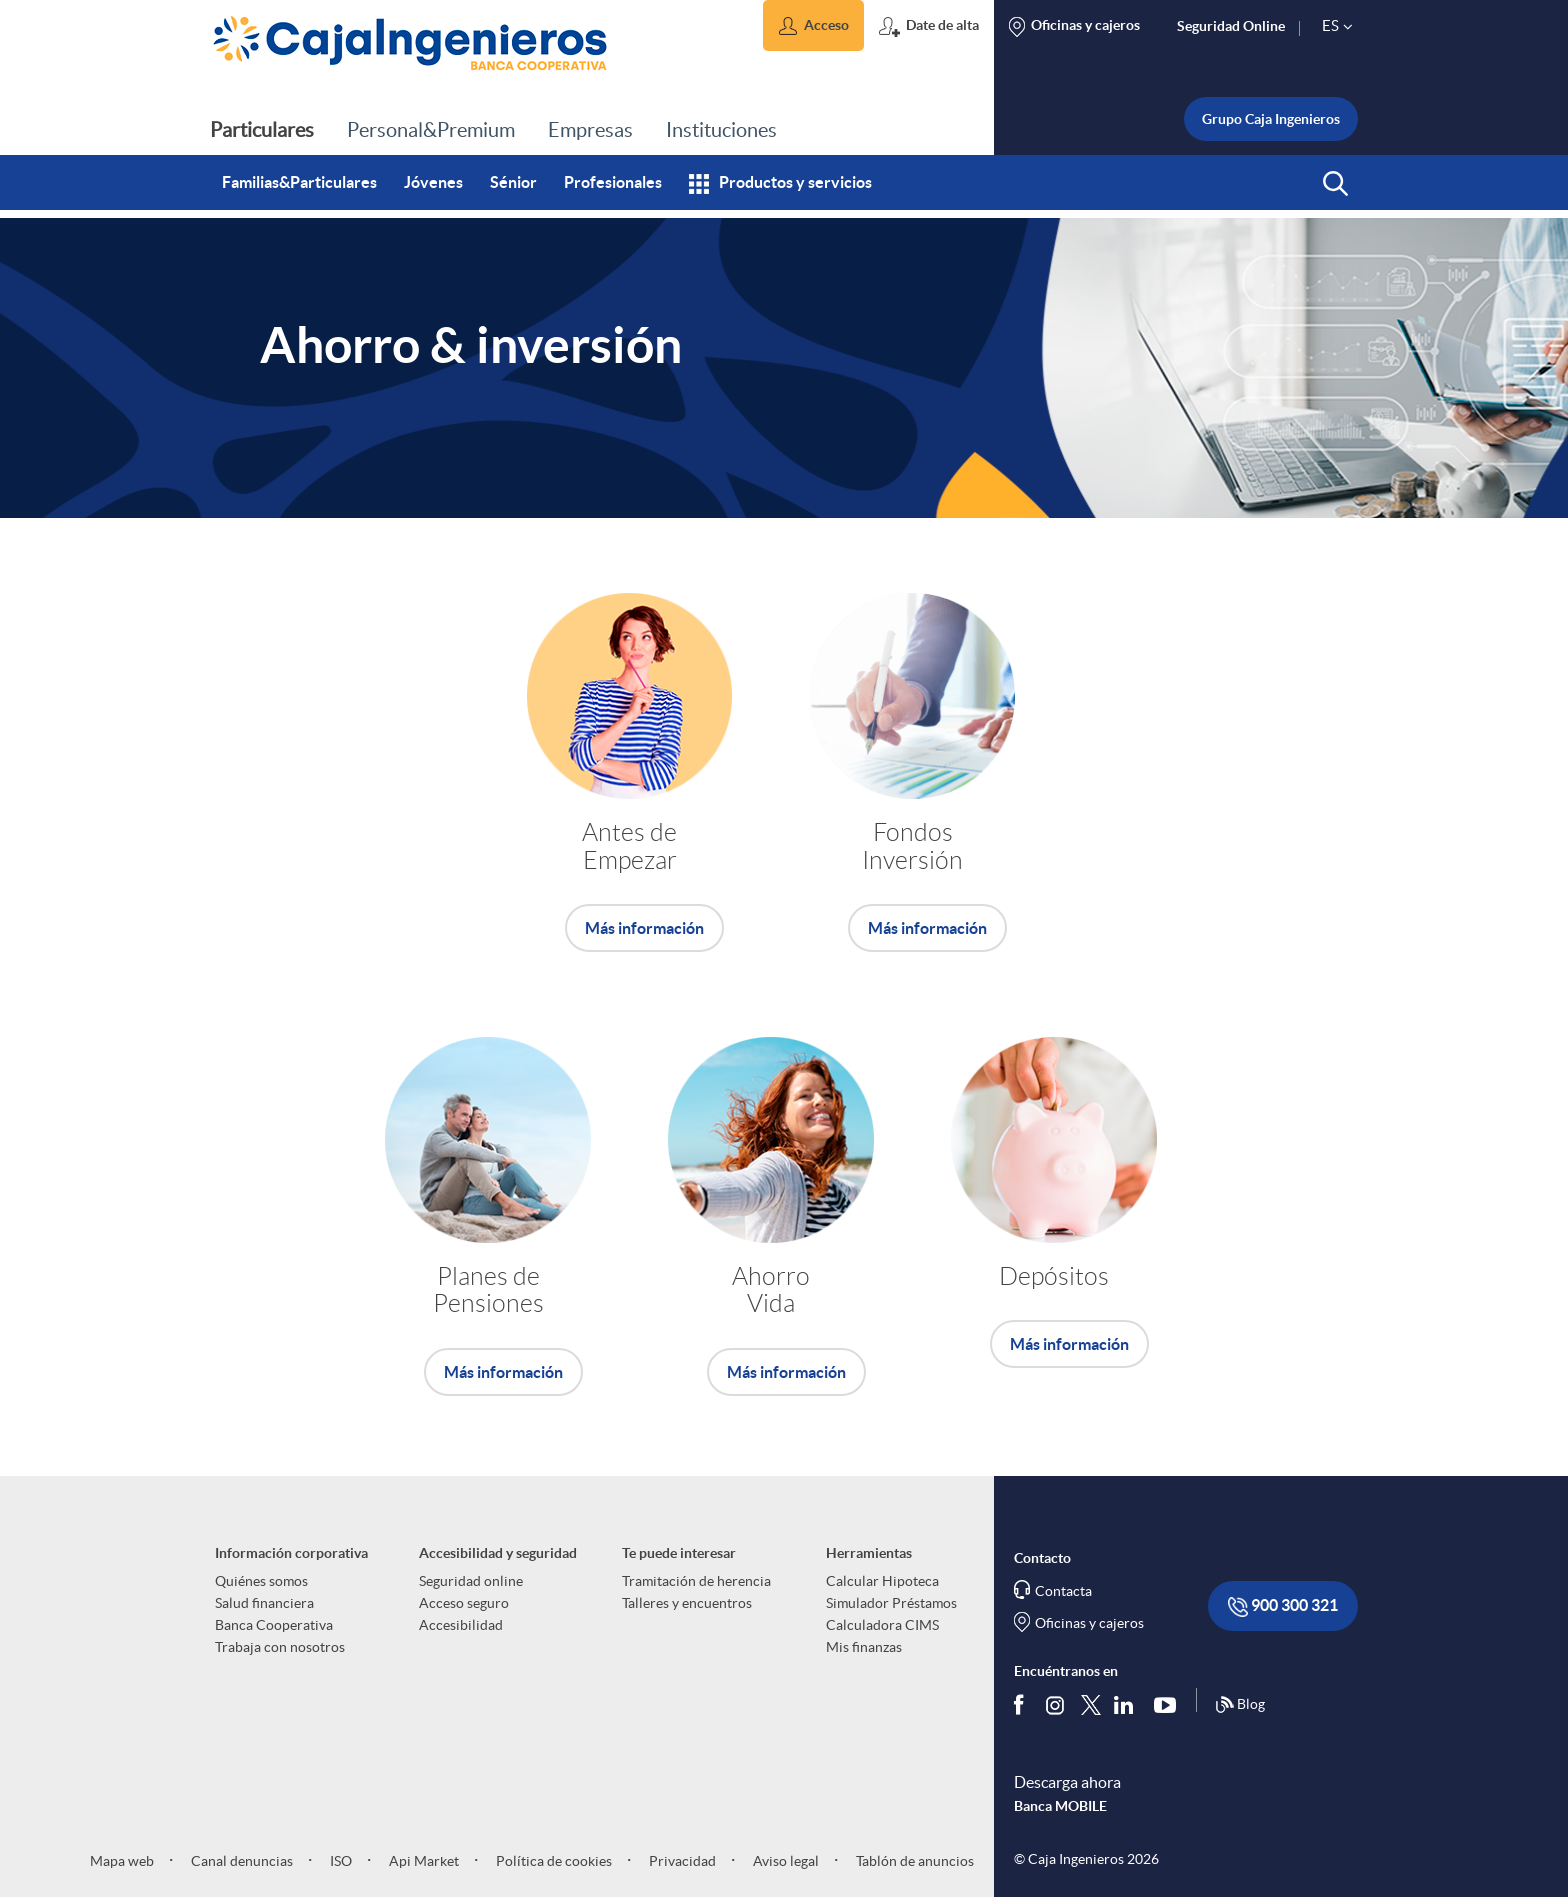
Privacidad (681, 1861)
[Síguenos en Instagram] (1056, 1704)
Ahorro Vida (771, 1290)
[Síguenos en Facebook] (1023, 1705)
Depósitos (1054, 1276)
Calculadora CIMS (882, 1625)
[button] (813, 25)
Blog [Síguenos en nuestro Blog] (1240, 1705)
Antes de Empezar (629, 846)
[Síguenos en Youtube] (1169, 1705)
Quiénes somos (261, 1581)
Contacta (1063, 1591)
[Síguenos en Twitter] (1091, 1704)
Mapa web (122, 1861)
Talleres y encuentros (687, 1603)
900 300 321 (1283, 1606)
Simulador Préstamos (891, 1603)
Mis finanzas (864, 1647)
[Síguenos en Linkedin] (1128, 1705)
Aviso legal (784, 1861)
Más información (644, 928)
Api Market (422, 1861)
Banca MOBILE (1060, 1806)
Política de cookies (552, 1861)
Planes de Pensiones (488, 1290)
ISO (339, 1861)
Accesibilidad (461, 1625)
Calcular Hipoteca (882, 1581)
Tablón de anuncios (913, 1861)
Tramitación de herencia (696, 1581)
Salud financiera (264, 1603)
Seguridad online (471, 1581)
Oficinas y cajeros (1089, 1623)
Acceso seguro (464, 1603)
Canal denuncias (240, 1861)
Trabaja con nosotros (280, 1647)
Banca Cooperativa (274, 1625)
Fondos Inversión (912, 846)
